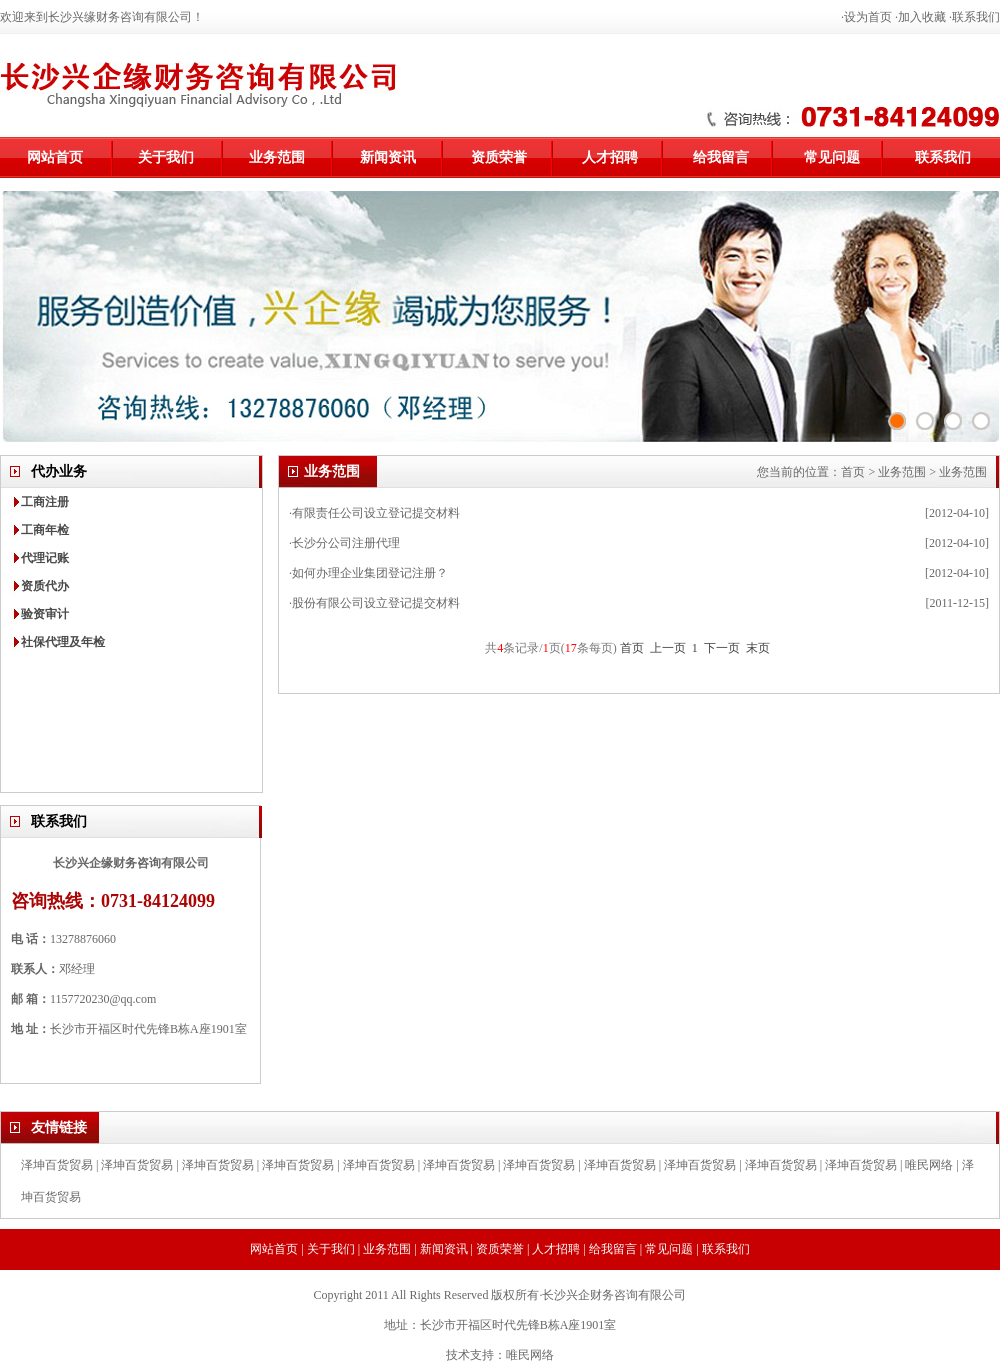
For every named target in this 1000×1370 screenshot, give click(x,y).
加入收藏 (922, 17)
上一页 (668, 648)
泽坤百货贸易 (57, 1165)
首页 (853, 472)
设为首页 (868, 17)
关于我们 (166, 157)
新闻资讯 (388, 157)
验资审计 (45, 614)
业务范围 (277, 157)
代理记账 (45, 558)
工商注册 (45, 502)
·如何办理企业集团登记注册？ (368, 573)
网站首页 (55, 157)
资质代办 (45, 586)
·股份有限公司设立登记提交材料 (374, 603)
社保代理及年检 (63, 642)
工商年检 (45, 530)
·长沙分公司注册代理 (344, 543)
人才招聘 (610, 157)
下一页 (722, 648)
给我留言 (721, 157)
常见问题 (832, 157)
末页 (758, 648)
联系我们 (976, 17)
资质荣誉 (499, 157)
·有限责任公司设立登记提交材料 (374, 513)
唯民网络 (929, 1165)
